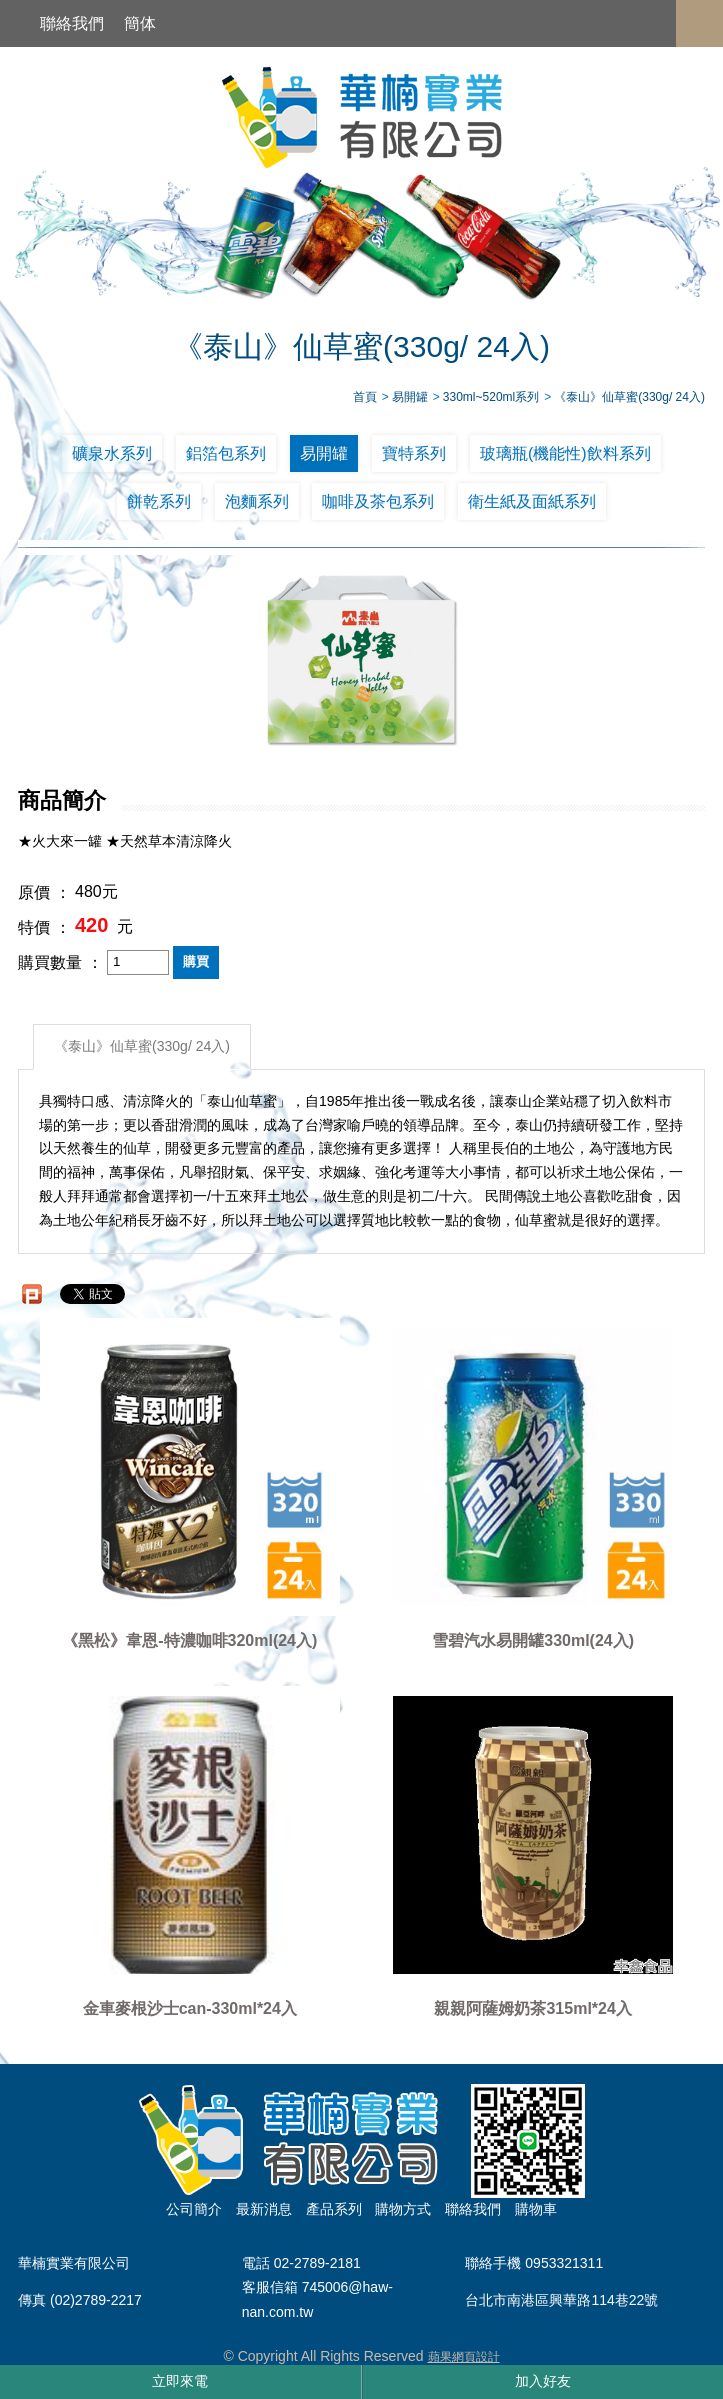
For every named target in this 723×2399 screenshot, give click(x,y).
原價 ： (44, 892)
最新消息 (264, 2209)
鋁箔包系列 (226, 453)
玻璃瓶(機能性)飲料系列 (565, 453)
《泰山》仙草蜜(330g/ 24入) (142, 1046)
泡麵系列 (257, 501)
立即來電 (180, 2381)
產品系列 (334, 2209)
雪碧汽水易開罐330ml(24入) (533, 1640)
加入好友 (543, 2381)
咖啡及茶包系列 (378, 501)
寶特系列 (414, 453)
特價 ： (44, 927)
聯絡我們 (72, 23)
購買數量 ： (60, 962)
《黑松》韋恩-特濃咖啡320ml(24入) (189, 1640)
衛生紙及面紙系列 (532, 501)
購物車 (536, 2209)
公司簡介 (194, 2209)
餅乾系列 (159, 501)
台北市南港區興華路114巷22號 (561, 2300)
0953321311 (564, 2264)
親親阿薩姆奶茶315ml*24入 (532, 2008)
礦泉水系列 (112, 453)
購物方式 (403, 2209)
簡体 (140, 23)
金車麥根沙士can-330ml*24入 (190, 2008)
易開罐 (324, 453)
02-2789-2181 (317, 2264)
